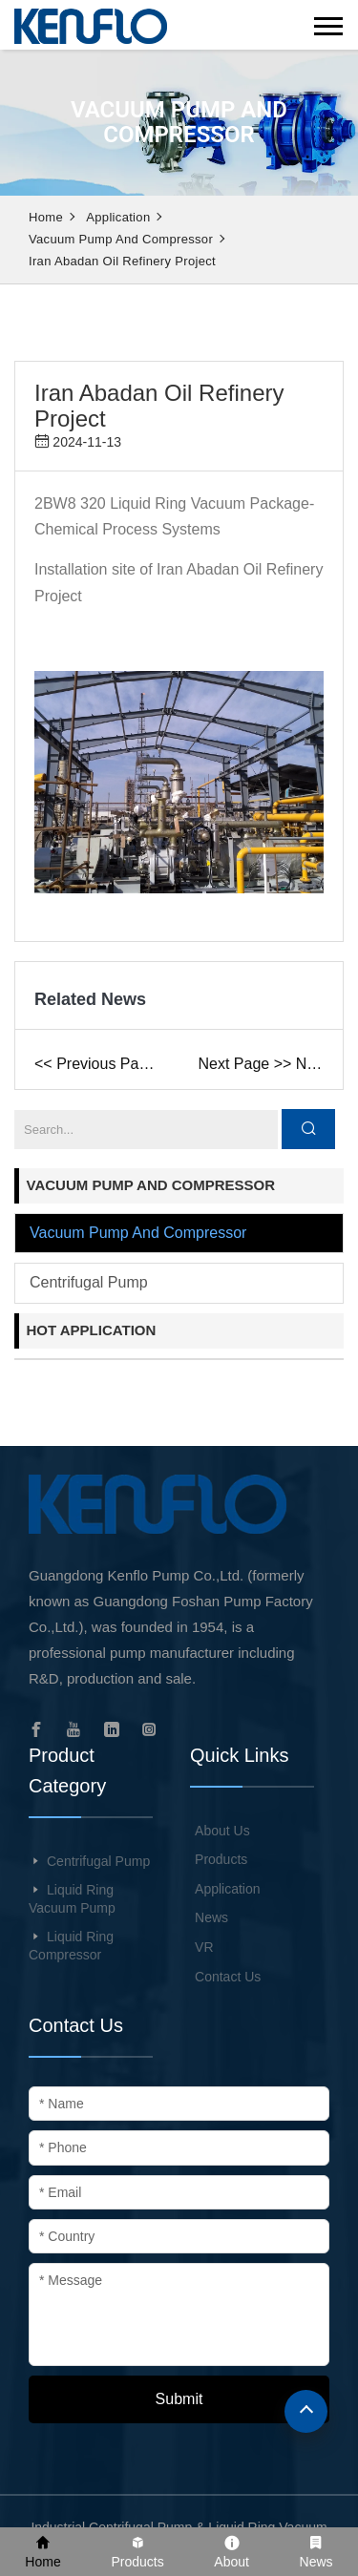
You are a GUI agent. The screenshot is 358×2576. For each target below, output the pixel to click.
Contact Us (228, 1976)
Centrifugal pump (89, 1282)
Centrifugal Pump (98, 1861)
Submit (179, 2399)
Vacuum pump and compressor (121, 239)
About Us (222, 1830)
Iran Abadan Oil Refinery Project (122, 261)
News (211, 1917)
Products (221, 1859)
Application (118, 217)
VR (204, 1947)
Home (46, 217)
